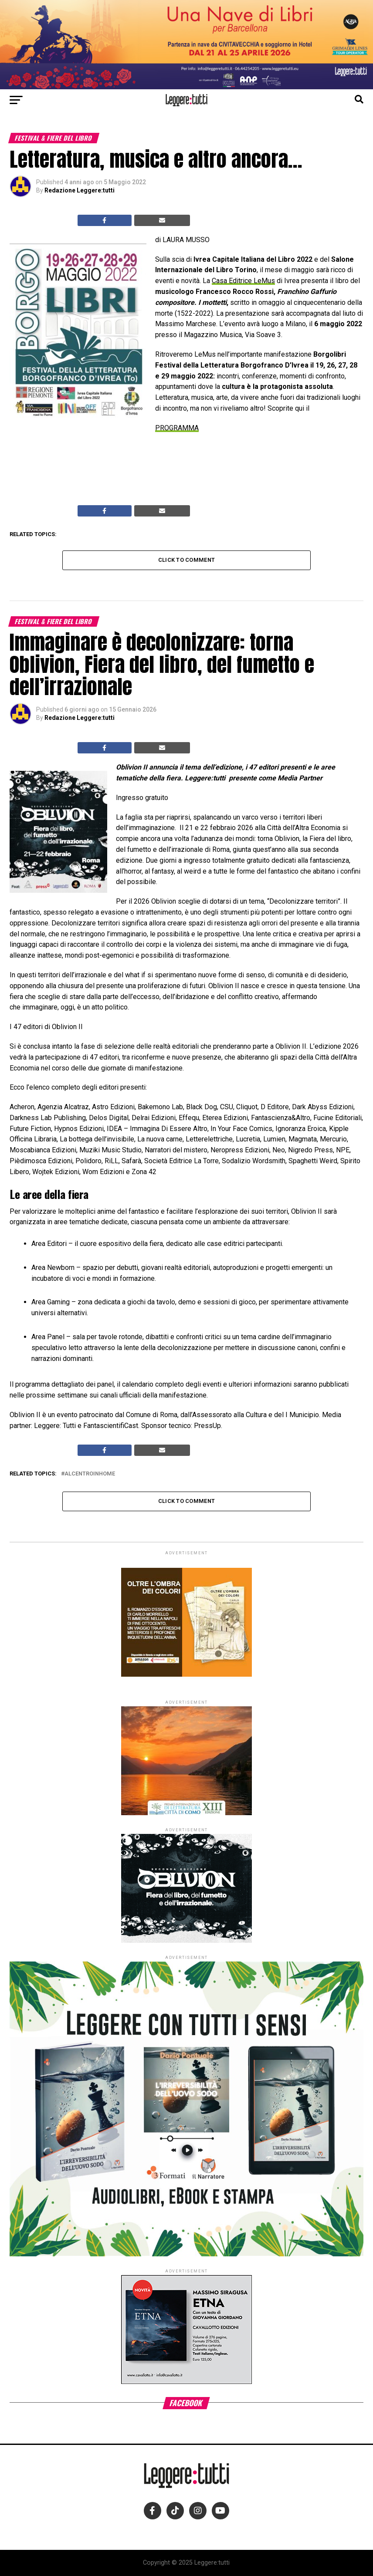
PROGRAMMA (177, 428)
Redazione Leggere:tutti (79, 190)
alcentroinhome (89, 1474)
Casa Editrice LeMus (243, 281)
